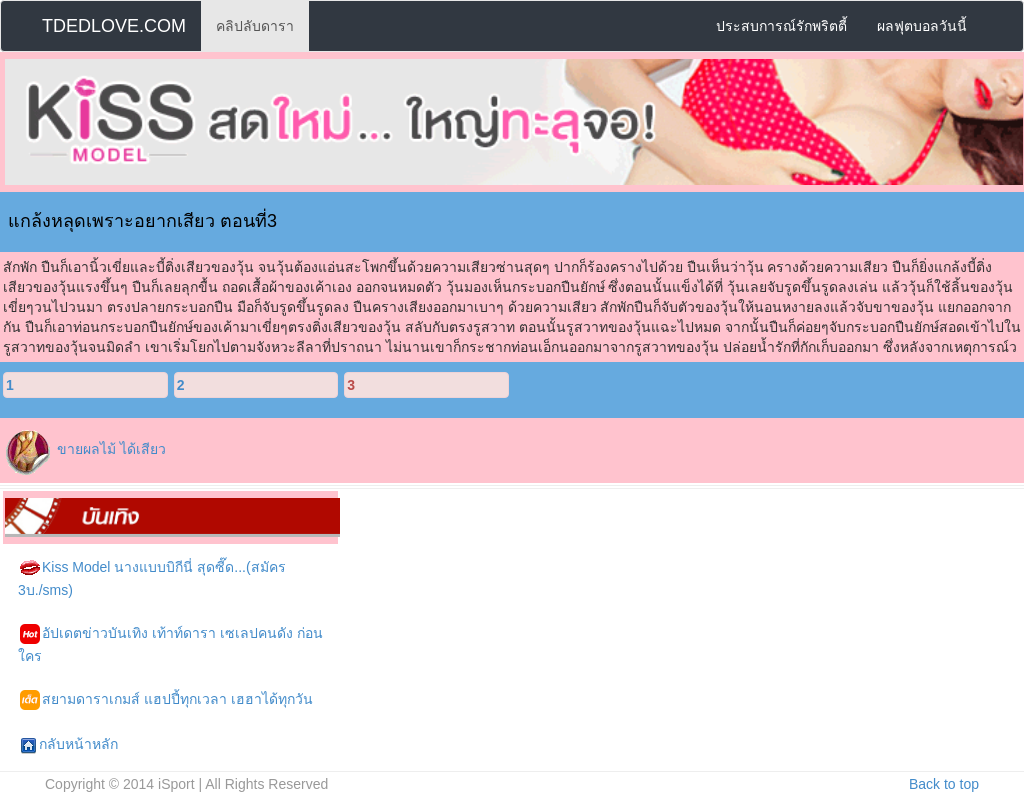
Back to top (944, 784)
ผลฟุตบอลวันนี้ (922, 26)
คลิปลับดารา (255, 26)
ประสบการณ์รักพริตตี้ (781, 26)
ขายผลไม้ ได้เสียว (111, 449)
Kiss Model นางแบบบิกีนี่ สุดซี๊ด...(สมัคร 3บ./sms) (152, 578)
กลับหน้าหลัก (69, 745)
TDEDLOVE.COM (114, 26)
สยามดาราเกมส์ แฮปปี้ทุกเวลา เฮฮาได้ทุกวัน (166, 700)
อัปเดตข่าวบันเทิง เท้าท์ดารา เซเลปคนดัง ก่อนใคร (170, 644)
